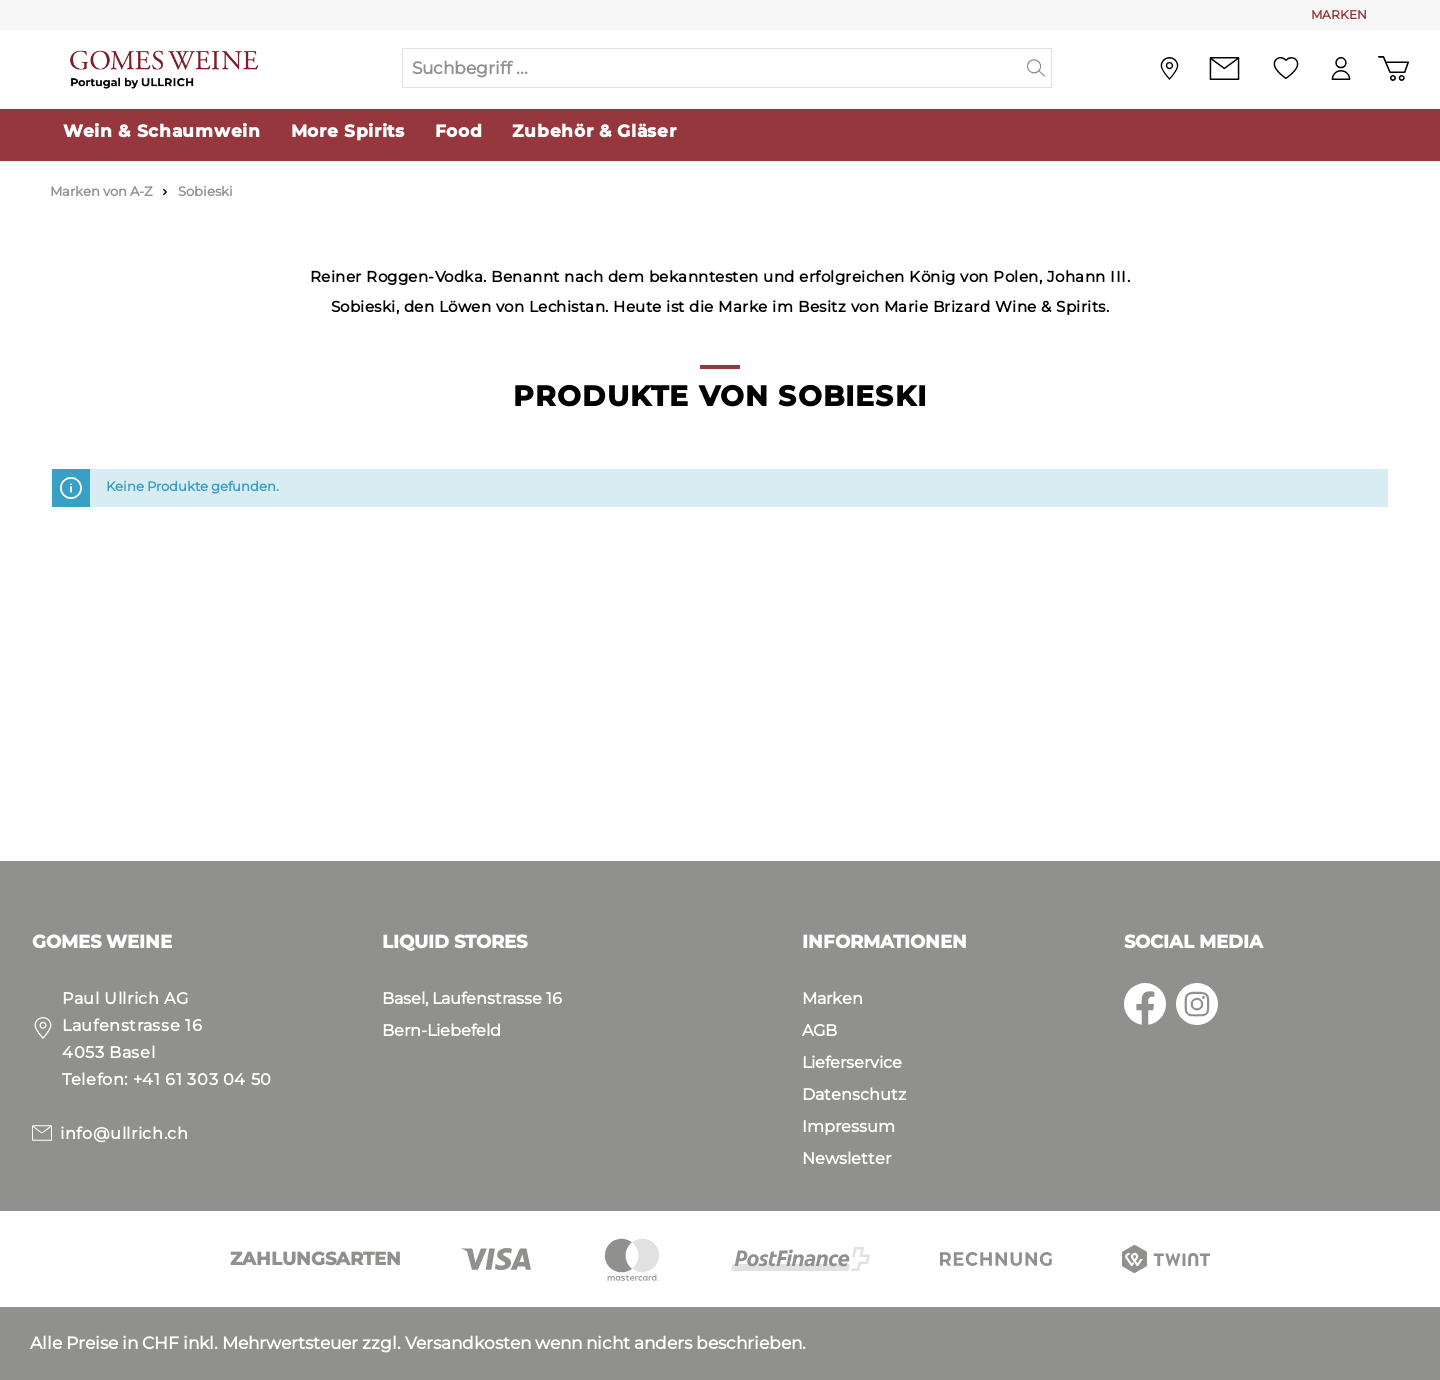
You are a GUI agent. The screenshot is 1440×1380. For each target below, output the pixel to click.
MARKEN (1339, 14)
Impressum (848, 1126)
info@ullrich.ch (124, 1133)
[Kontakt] (1224, 68)
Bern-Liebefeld (441, 1030)
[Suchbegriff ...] (712, 68)
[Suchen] (1036, 68)
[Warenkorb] (1393, 68)
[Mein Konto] (1341, 68)
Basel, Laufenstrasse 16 (472, 998)
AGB (819, 1030)
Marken (832, 998)
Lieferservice (852, 1062)
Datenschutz (854, 1094)
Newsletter (846, 1158)
